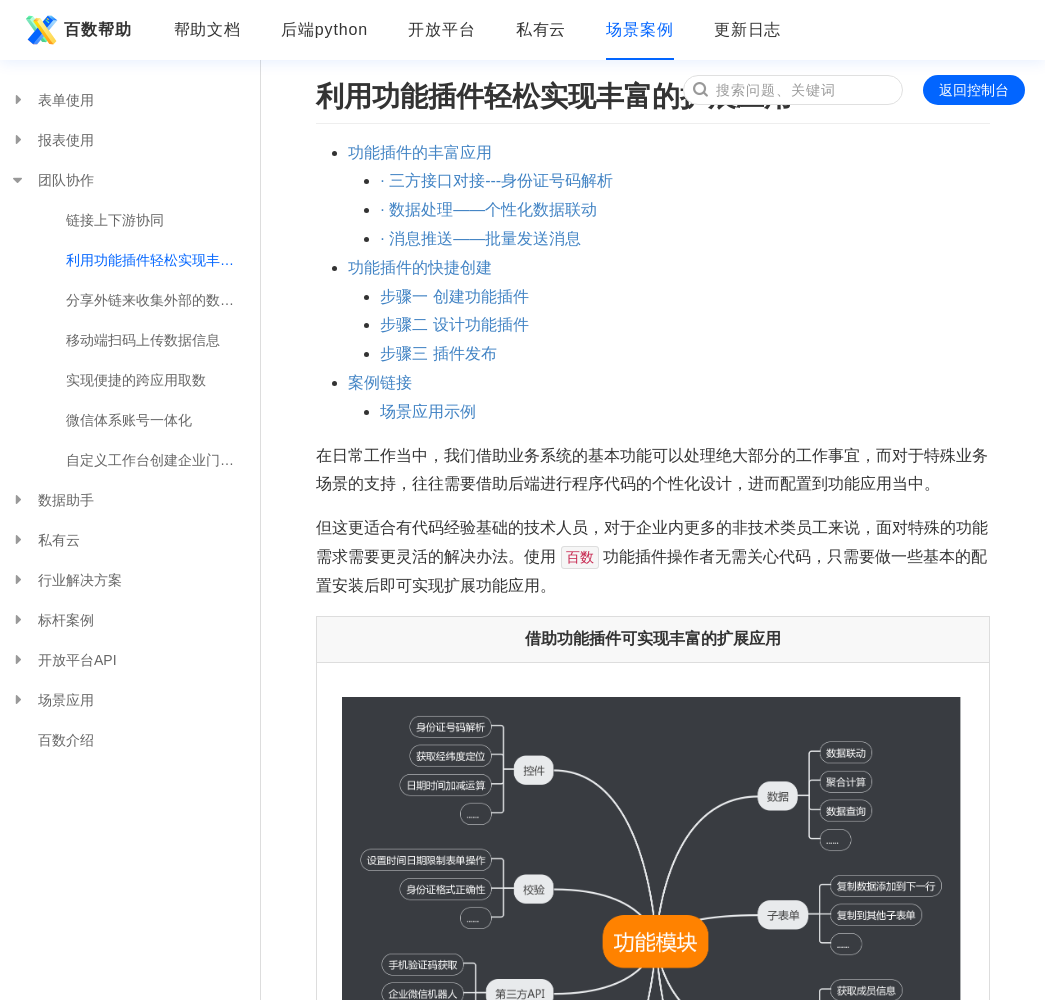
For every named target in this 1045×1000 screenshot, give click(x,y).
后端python (324, 29)
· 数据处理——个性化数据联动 (488, 209)
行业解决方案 (66, 580)
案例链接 (380, 382)
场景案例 (640, 29)
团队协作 (52, 180)
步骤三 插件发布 (438, 353)
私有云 (541, 29)
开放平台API (63, 660)
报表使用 (52, 140)
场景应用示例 (428, 411)
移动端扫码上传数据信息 (143, 340)
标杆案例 (52, 620)
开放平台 (442, 29)
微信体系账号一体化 (129, 420)
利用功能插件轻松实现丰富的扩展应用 (163, 260)
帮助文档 (208, 29)
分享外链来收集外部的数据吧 (157, 300)
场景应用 (52, 700)
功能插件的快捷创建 (420, 267)
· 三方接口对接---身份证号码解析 (496, 180)
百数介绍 (66, 740)
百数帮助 (76, 30)
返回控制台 (974, 90)
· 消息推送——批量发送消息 (480, 238)
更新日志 (748, 29)
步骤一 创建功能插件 (454, 296)
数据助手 (52, 500)
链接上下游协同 (115, 220)
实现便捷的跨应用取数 (136, 380)
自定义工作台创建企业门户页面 (163, 460)
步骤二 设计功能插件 (454, 324)
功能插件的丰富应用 (420, 152)
